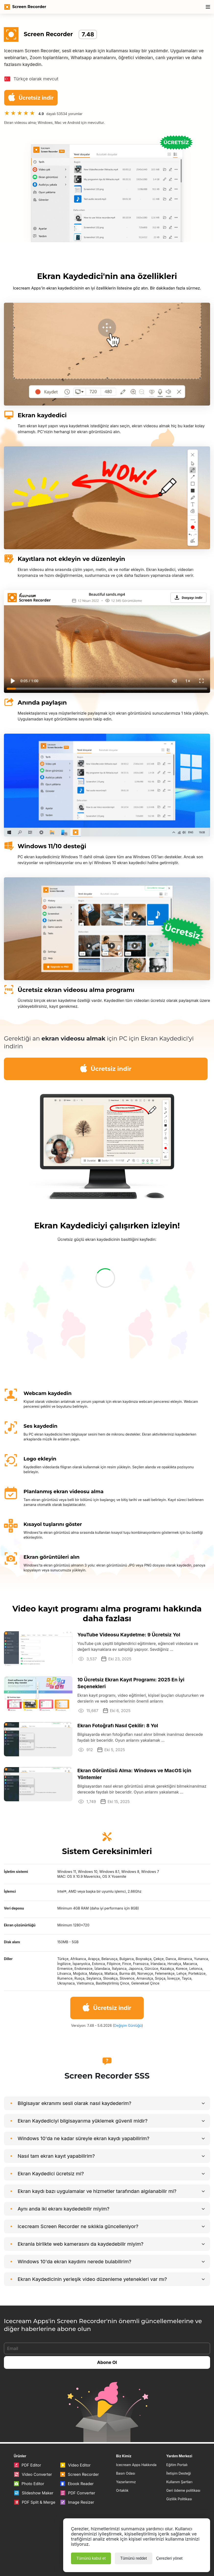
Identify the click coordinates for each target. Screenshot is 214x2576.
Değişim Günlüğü (128, 2027)
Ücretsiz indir (30, 98)
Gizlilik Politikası (179, 2499)
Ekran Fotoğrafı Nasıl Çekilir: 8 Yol (117, 1727)
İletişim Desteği (178, 2473)
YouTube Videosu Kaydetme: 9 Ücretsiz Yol (128, 1636)
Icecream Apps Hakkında (136, 2465)
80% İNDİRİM (184, 6)
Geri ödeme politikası (183, 2490)
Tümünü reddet (133, 2558)
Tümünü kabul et (91, 2558)
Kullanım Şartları (179, 2482)
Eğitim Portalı (177, 2465)
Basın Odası (125, 2473)
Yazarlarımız (126, 2482)
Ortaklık (122, 2490)
